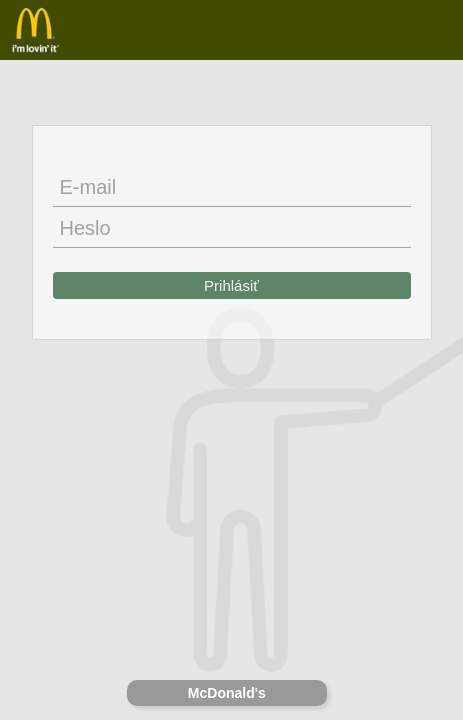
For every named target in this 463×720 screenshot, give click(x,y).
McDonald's (227, 693)
